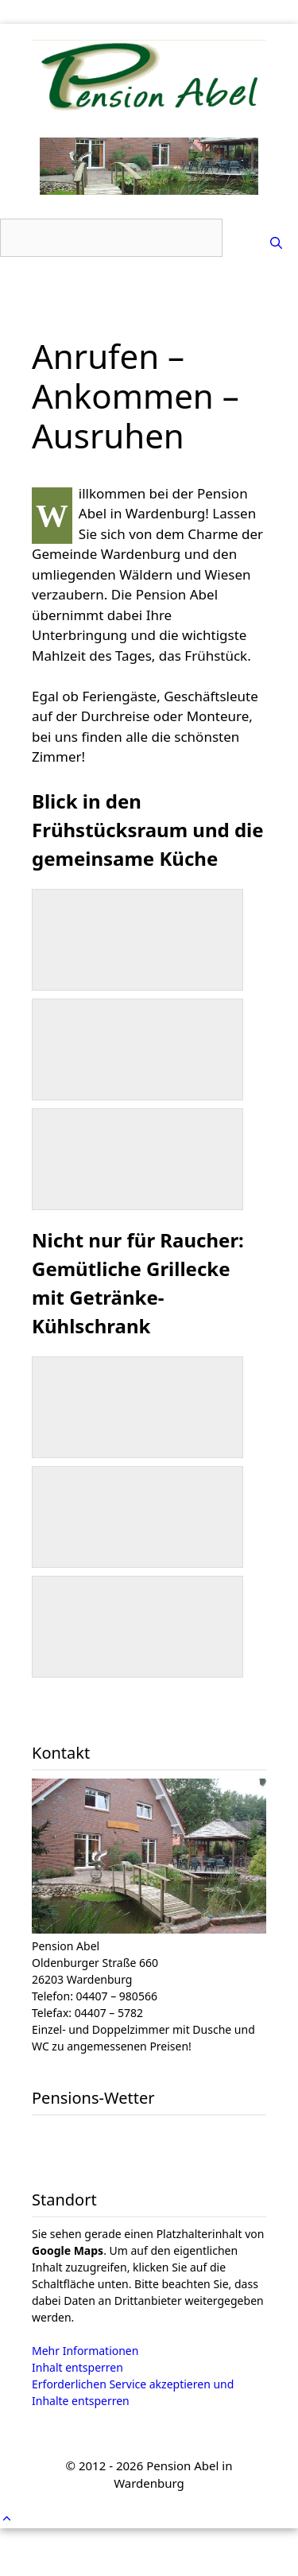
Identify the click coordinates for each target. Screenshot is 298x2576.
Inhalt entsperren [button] (77, 2367)
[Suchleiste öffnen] (276, 242)
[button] (7, 2518)
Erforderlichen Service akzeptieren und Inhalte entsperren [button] (133, 2392)
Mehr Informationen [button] (85, 2350)
